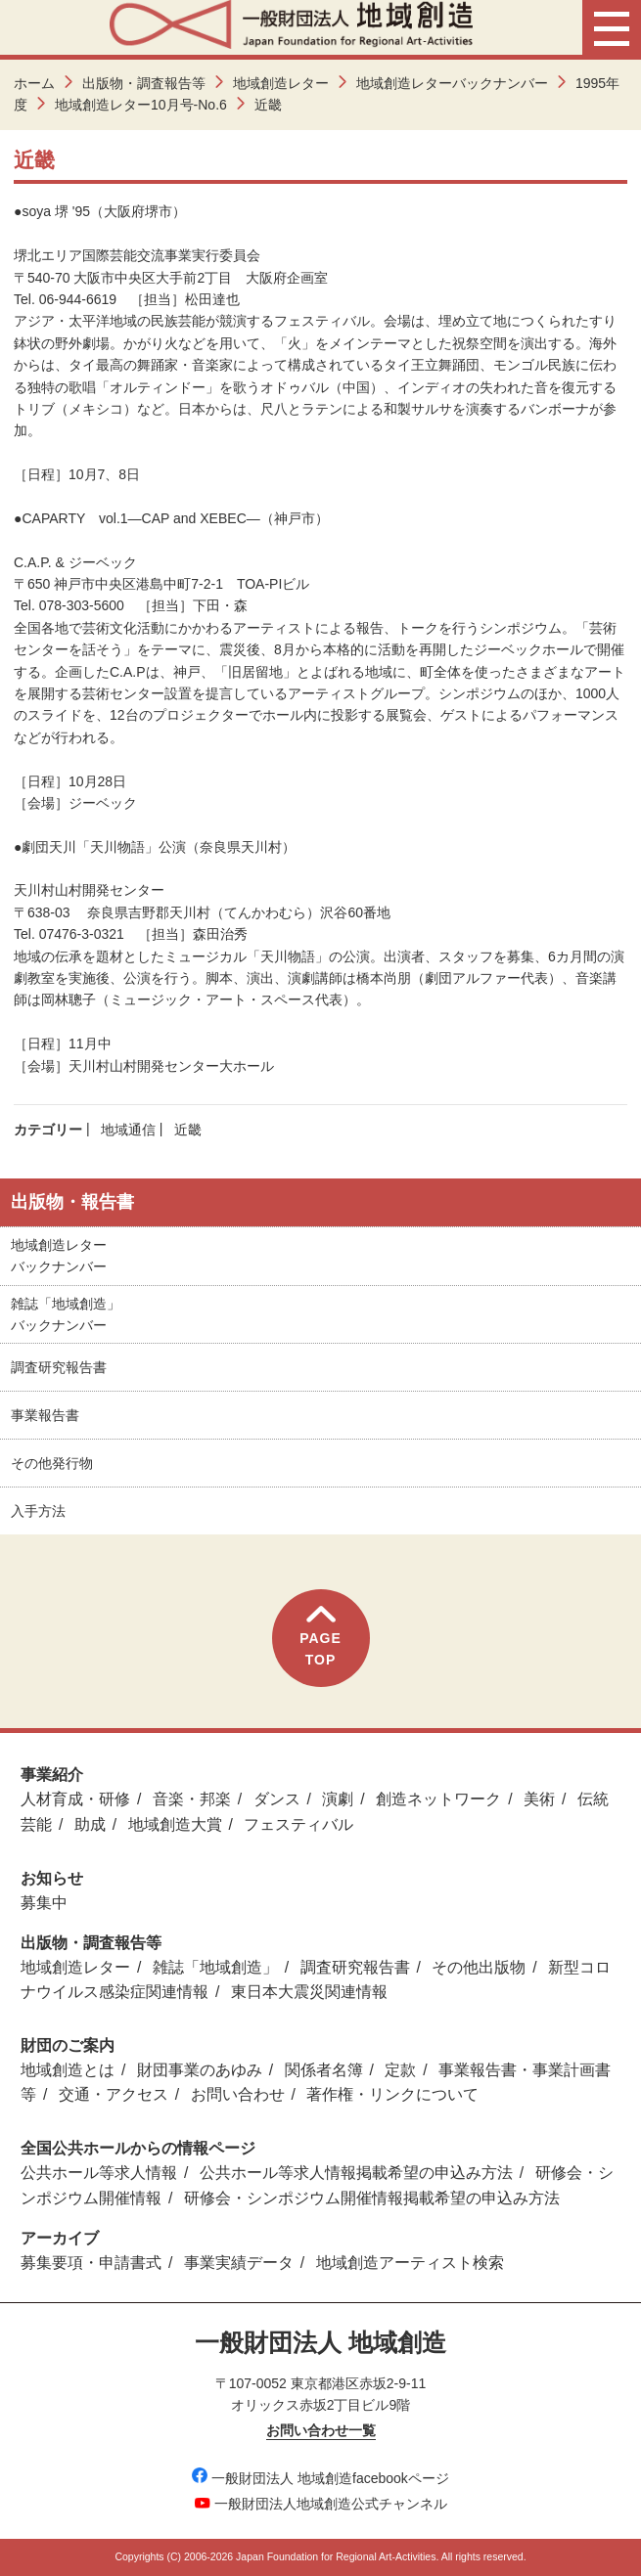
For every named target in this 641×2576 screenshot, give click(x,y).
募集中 (44, 1902)
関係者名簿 (324, 2070)
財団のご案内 (67, 2045)
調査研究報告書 (59, 1367)
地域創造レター (281, 83)
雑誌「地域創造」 (215, 1967)
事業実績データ (239, 2262)
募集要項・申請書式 (91, 2262)
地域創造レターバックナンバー (452, 83)
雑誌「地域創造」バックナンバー (65, 1314)
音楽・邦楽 (192, 1799)
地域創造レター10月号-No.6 (141, 104)
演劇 (337, 1799)
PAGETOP (320, 1636)
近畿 (188, 1129)
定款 (400, 2070)
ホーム (34, 83)
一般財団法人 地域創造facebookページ (320, 2478)
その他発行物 (52, 1463)
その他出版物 (479, 1967)
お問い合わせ (238, 2094)
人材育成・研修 (75, 1799)
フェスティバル (298, 1824)
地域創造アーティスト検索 (410, 2262)
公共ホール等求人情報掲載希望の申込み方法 (356, 2172)
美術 (539, 1799)
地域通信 (128, 1129)
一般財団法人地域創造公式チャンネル (321, 2503)
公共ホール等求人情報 (99, 2172)
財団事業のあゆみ (199, 2070)
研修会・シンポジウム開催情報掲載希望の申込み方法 (372, 2198)
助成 (90, 1824)
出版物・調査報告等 (144, 83)
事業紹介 (52, 1774)
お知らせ (52, 1878)
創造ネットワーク (438, 1799)
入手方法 (38, 1511)
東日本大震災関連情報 (309, 1991)
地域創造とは (67, 2070)
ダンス (276, 1799)
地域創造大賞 (175, 1824)
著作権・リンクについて (392, 2094)
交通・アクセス (113, 2094)
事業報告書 (45, 1415)
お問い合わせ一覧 (321, 2430)
